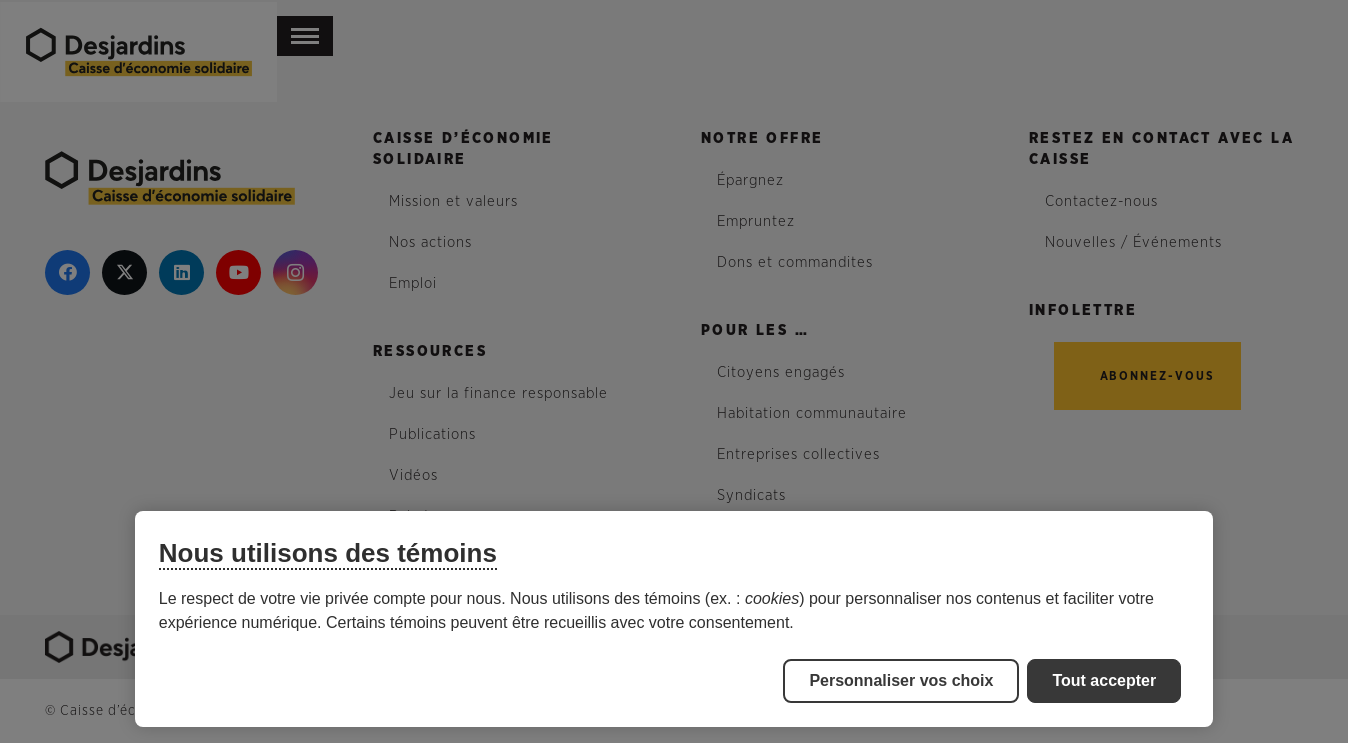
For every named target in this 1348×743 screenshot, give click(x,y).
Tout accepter (1104, 680)
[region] (674, 619)
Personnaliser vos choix (901, 680)
